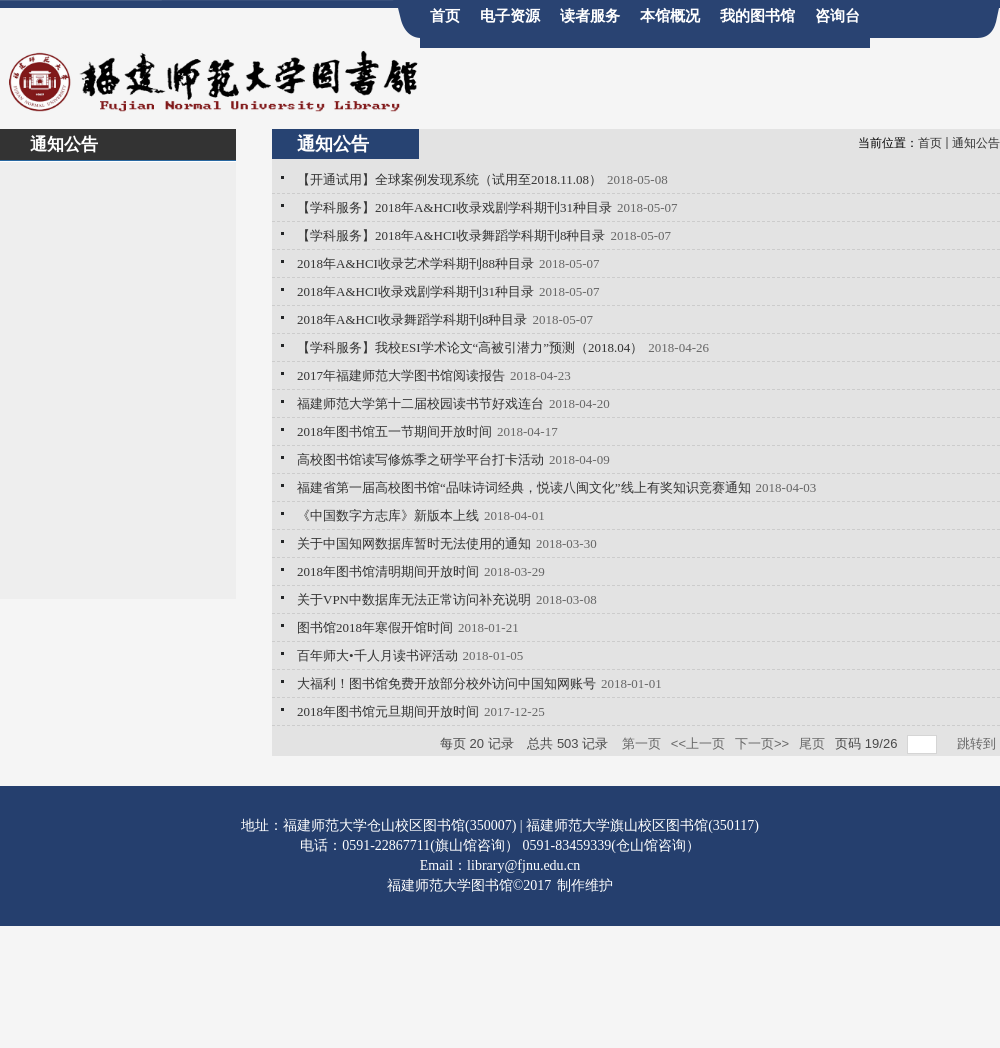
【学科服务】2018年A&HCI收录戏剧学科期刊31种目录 (454, 207)
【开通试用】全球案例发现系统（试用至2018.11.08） (449, 179)
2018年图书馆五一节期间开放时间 (394, 431)
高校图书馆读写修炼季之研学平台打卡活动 (420, 459)
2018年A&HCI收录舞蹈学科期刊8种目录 (412, 319)
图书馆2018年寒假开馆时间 (375, 627)
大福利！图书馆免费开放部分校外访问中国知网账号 (446, 683)
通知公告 (976, 143)
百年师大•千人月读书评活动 (377, 655)
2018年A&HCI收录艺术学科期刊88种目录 (415, 263)
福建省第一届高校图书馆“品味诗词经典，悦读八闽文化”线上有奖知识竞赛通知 (524, 487)
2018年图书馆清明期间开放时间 (388, 571)
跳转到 (978, 743)
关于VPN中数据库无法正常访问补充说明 (414, 599)
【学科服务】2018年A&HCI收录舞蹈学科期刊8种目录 (451, 235)
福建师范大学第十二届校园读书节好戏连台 (420, 403)
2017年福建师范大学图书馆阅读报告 (401, 375)
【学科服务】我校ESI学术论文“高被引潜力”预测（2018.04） (470, 347)
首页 (930, 143)
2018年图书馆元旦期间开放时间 (388, 711)
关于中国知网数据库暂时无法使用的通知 (414, 543)
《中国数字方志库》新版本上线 (388, 515)
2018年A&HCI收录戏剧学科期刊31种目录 (415, 291)
